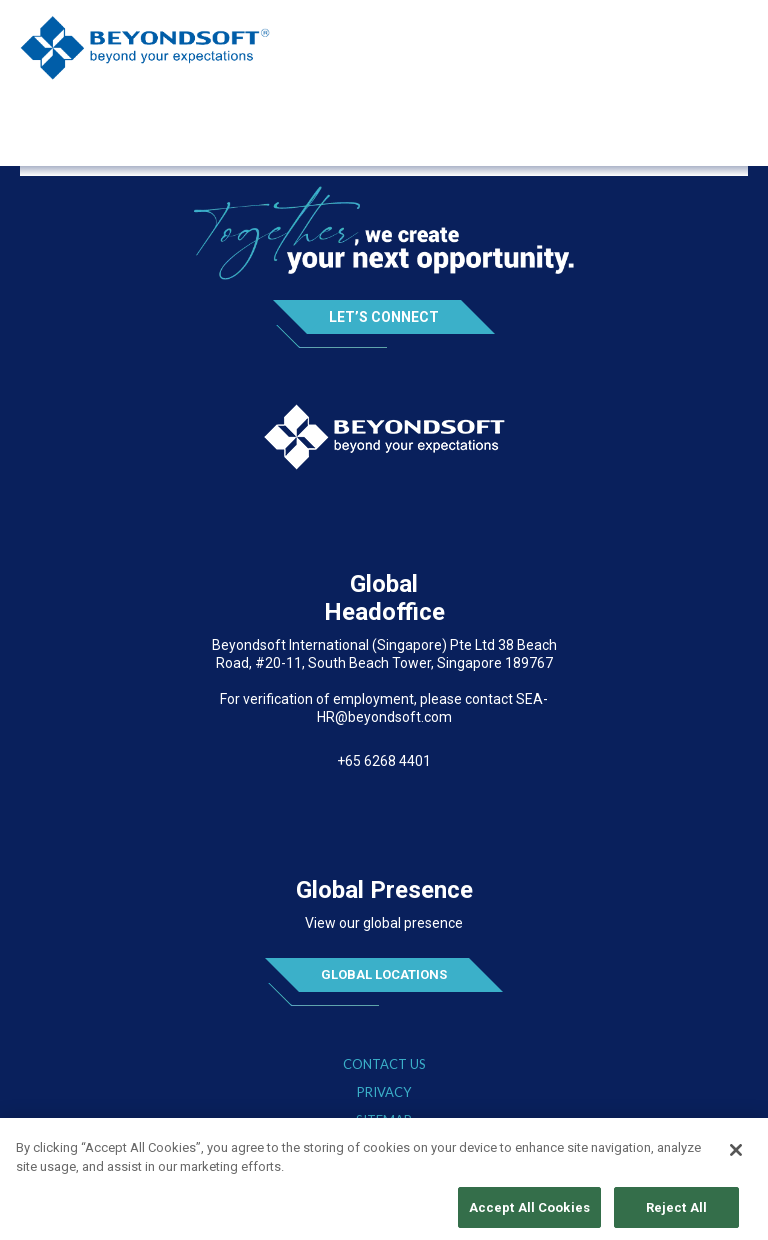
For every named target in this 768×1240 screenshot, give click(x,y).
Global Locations (384, 974)
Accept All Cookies (529, 1213)
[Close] (736, 1155)
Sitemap (384, 1120)
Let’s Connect (384, 317)
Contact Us (384, 1064)
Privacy (384, 1092)
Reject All (676, 1213)
